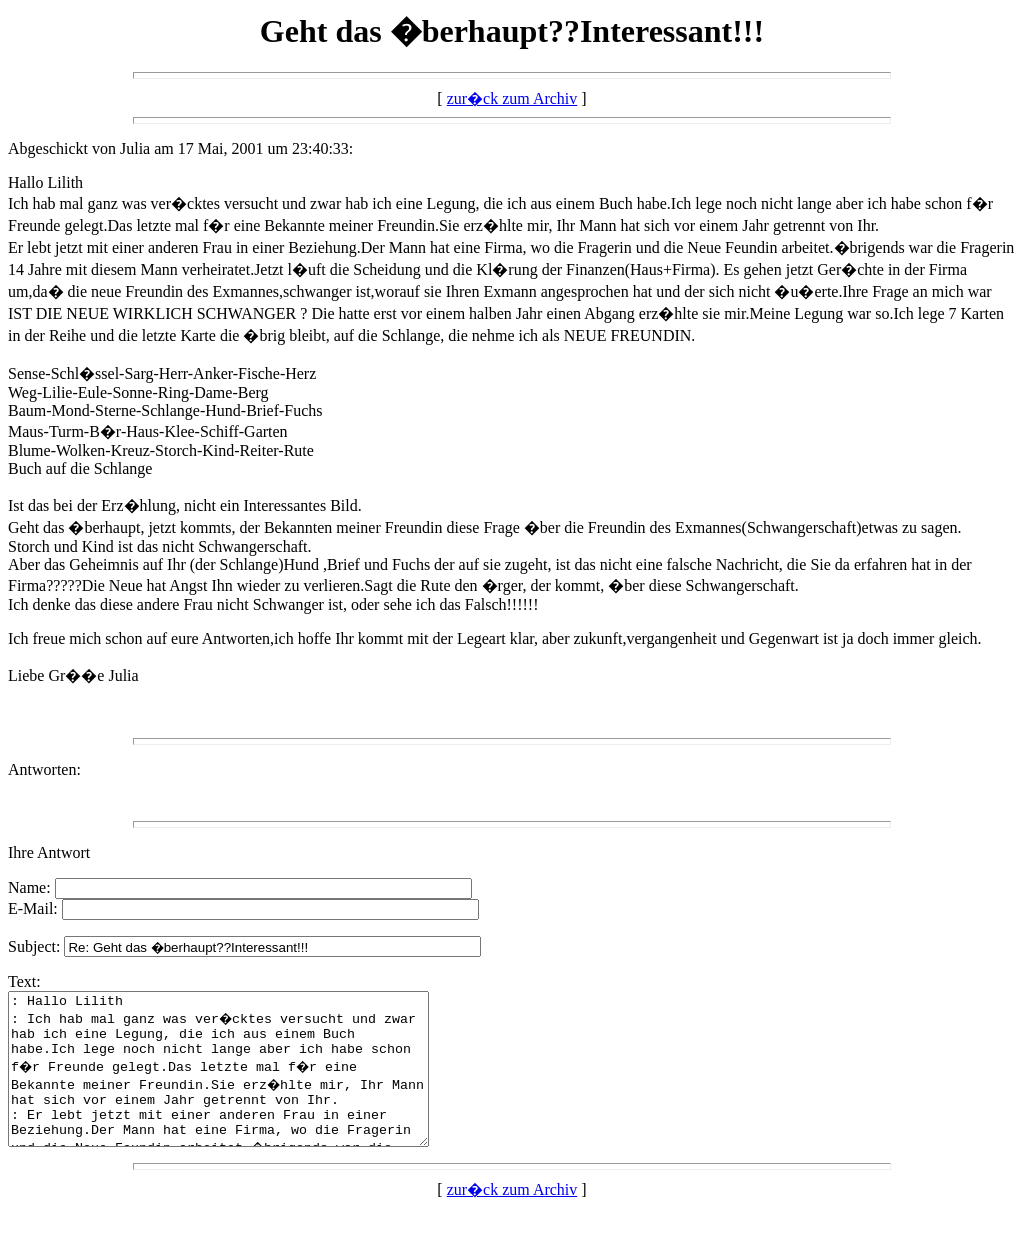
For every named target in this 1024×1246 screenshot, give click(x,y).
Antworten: (44, 769)
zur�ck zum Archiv (512, 98)
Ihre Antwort (49, 852)
